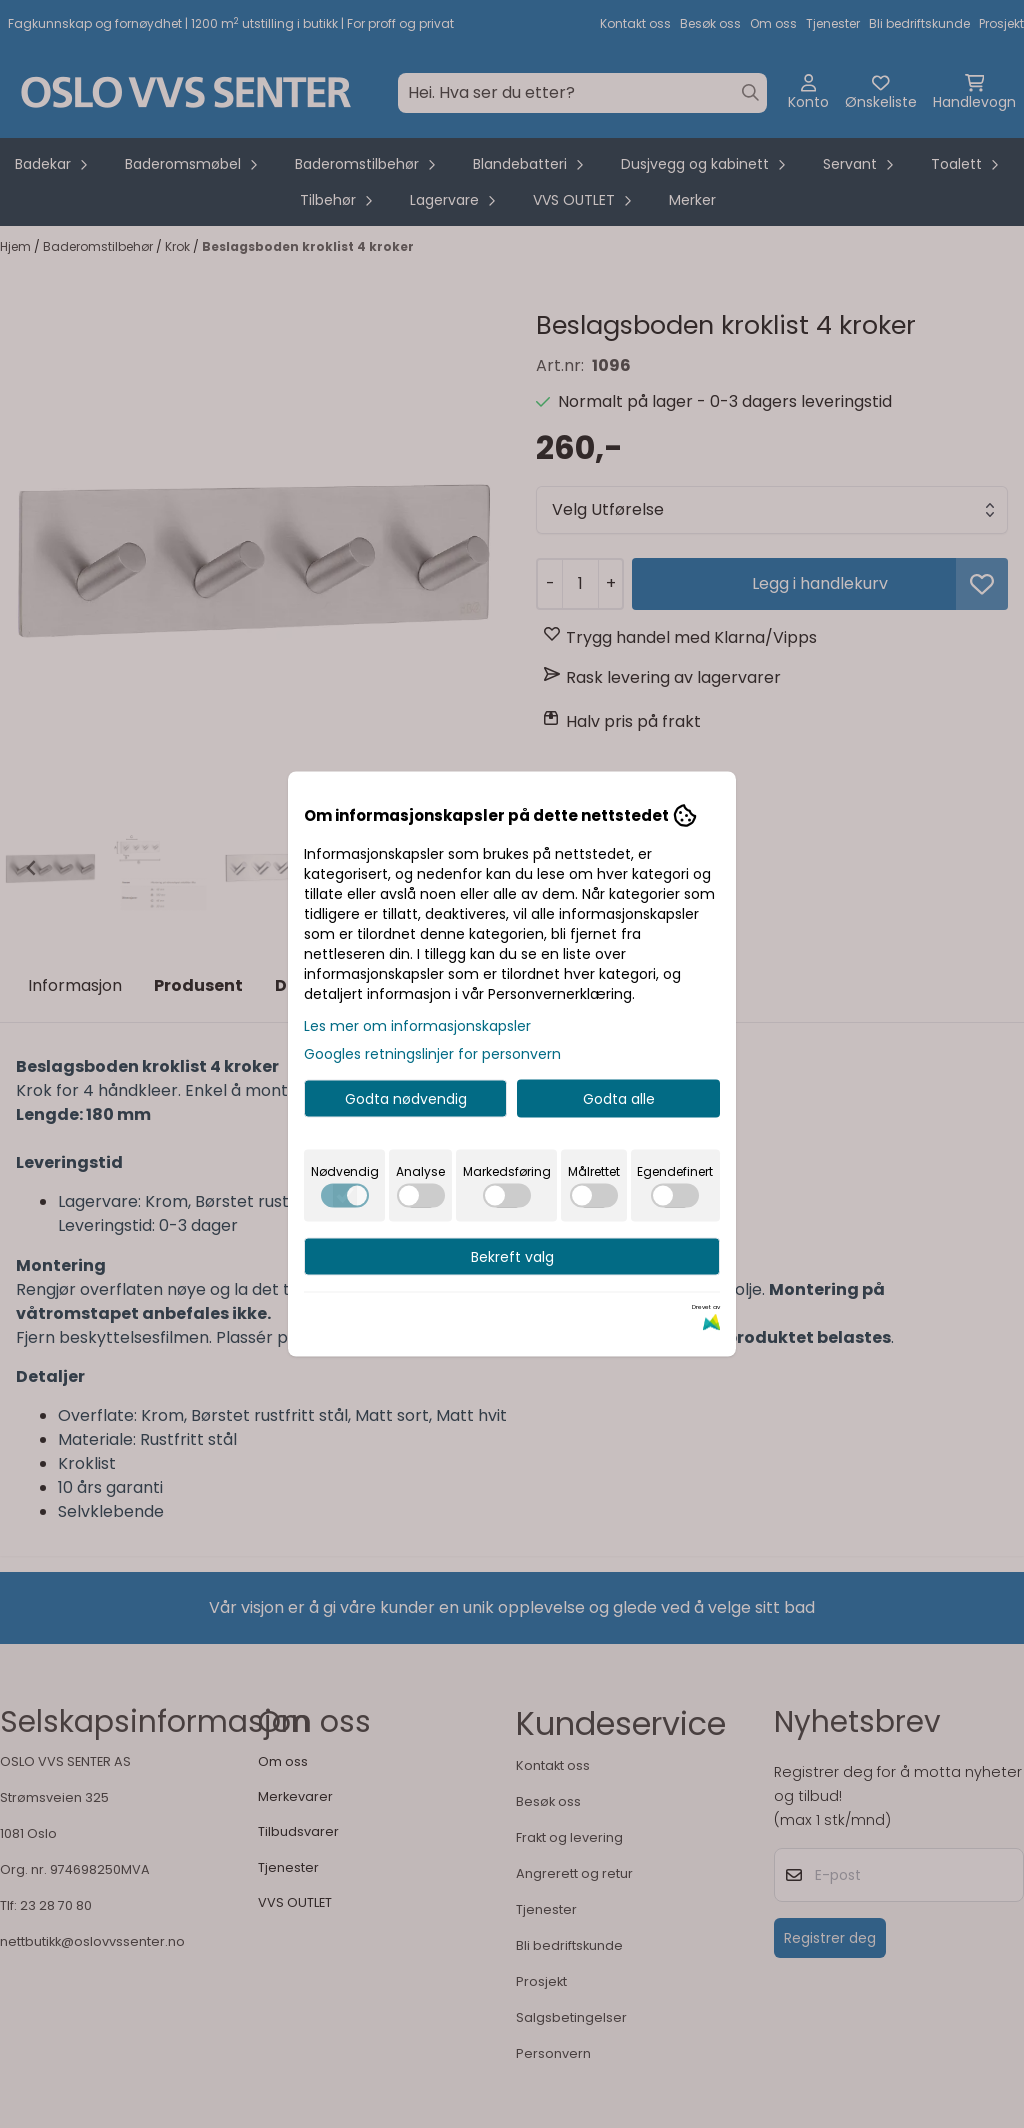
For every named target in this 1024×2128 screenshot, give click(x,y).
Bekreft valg (512, 1257)
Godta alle (619, 1099)
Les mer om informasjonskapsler (417, 1026)
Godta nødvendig (406, 1099)
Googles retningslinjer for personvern (432, 1054)
